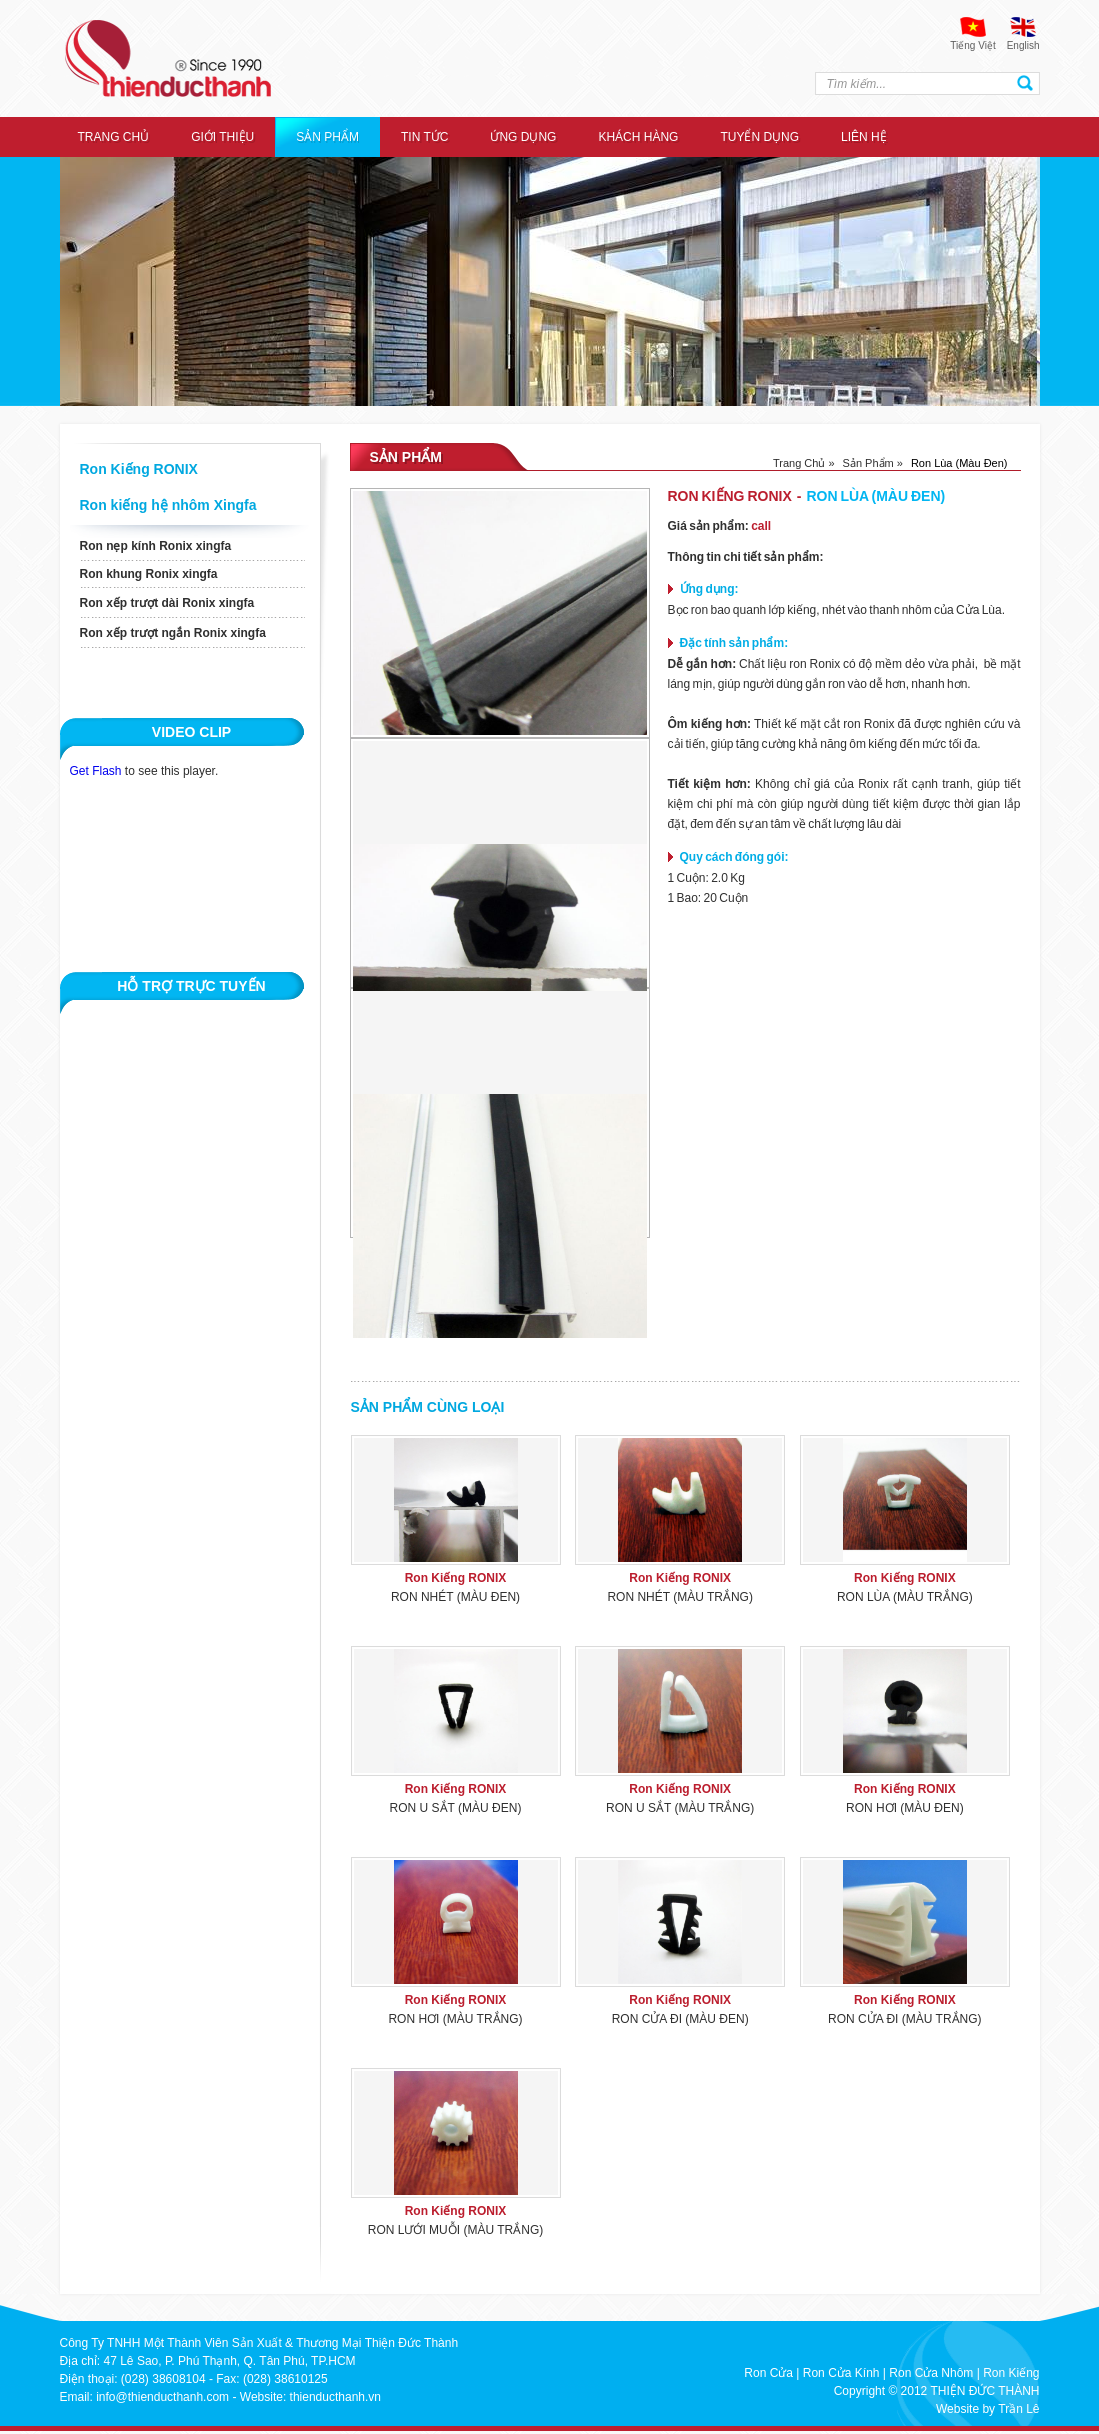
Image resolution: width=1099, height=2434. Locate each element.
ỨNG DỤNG (523, 137)
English (1023, 45)
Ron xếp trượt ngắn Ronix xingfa (173, 633)
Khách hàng (638, 137)
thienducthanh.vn (335, 2397)
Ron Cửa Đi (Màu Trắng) (904, 2019)
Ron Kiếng (1011, 2373)
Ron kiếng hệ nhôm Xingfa (168, 505)
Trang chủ (114, 137)
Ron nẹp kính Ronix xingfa (156, 546)
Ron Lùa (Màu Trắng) (905, 1597)
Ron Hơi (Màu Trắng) (455, 2019)
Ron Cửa (768, 2373)
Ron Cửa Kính (841, 2373)
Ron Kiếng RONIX (139, 469)
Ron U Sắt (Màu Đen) (456, 1808)
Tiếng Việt (972, 45)
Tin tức (424, 137)
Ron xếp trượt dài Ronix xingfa (167, 603)
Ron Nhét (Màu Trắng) (680, 1597)
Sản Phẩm (327, 137)
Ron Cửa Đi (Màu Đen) (680, 2019)
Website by (965, 2409)
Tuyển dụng (759, 137)
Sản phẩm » (873, 463)
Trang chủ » (804, 463)
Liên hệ (864, 137)
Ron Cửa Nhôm (931, 2373)
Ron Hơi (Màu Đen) (905, 1808)
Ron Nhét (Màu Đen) (455, 1597)
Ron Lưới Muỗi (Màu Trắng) (455, 2230)
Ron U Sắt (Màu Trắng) (680, 1808)
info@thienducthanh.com (162, 2397)
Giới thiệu (222, 137)
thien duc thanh (168, 58)
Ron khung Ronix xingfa (149, 574)
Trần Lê (1018, 2409)
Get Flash (96, 771)
